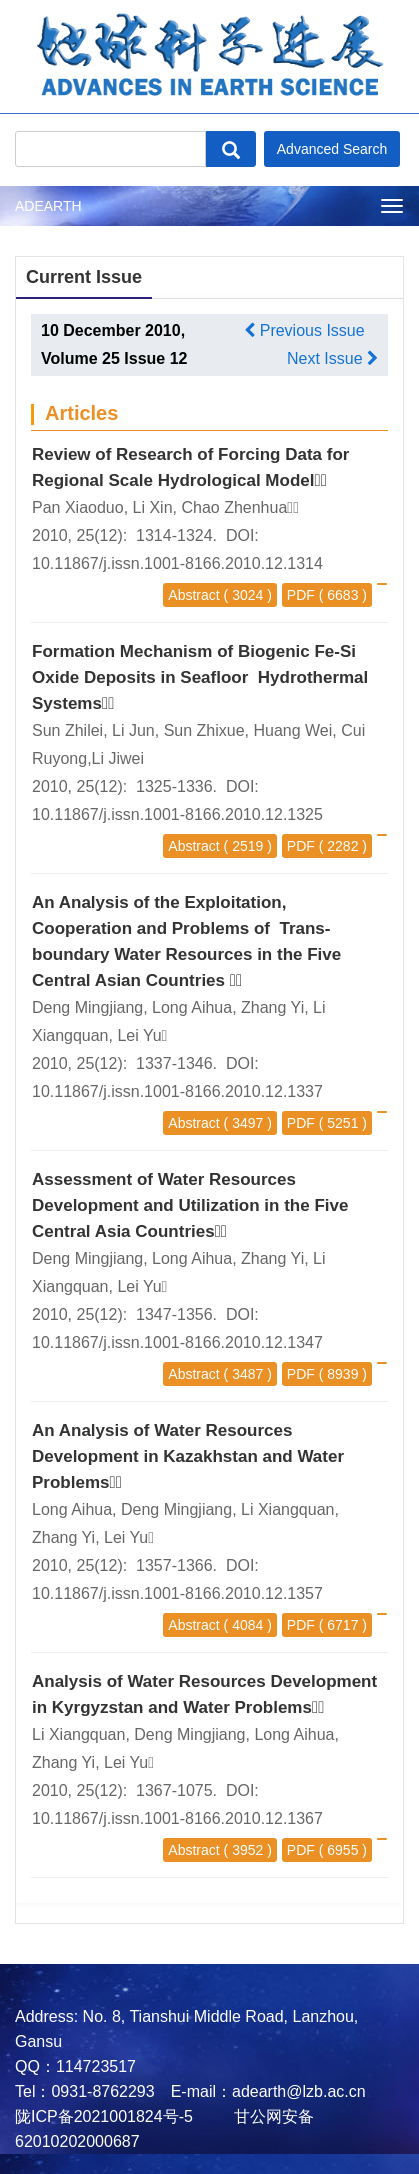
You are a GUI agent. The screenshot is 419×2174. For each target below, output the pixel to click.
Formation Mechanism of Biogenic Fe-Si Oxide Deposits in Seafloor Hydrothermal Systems (200, 677)
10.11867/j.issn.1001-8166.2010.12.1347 (177, 1342)
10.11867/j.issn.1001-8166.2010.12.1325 (177, 814)
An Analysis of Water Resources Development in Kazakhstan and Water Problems (188, 1456)
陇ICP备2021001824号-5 (104, 2116)
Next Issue (332, 358)
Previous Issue (304, 330)
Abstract (193, 595)
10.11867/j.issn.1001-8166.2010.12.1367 (177, 1818)
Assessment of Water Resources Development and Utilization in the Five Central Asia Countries (190, 1205)
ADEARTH (48, 206)
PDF (301, 595)
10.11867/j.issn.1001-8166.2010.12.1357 (177, 1593)
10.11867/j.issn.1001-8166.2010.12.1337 (177, 1091)
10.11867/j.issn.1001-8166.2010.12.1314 (177, 563)
